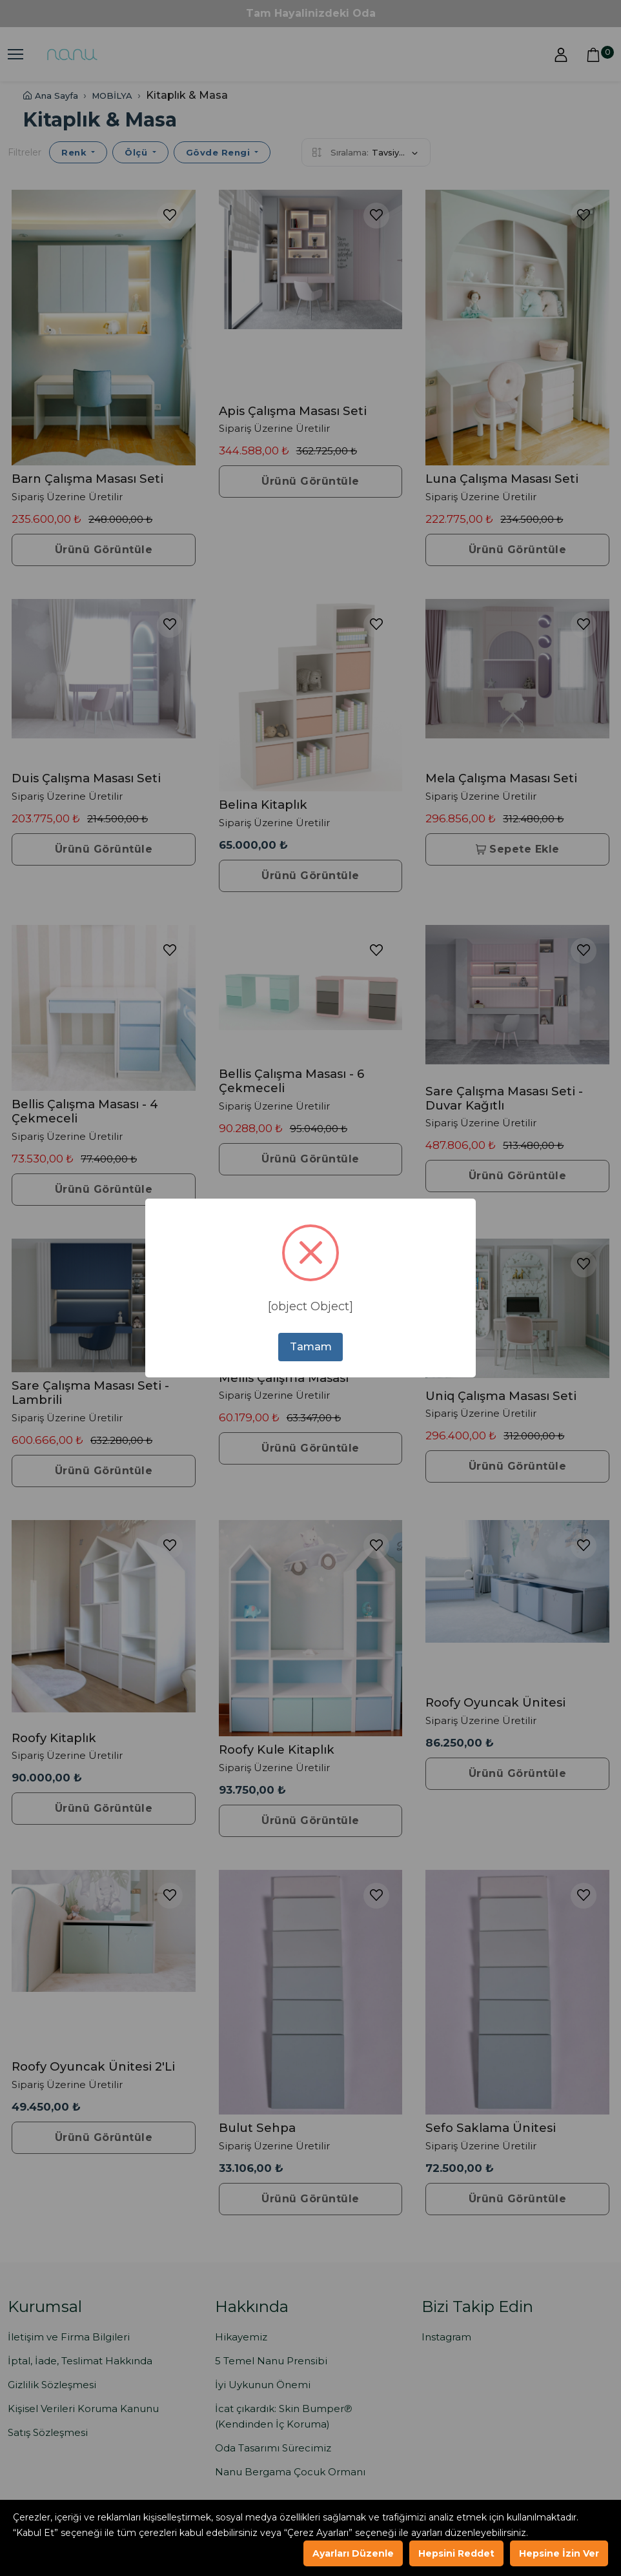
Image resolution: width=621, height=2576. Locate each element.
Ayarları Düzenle (353, 2553)
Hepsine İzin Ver (559, 2553)
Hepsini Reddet (456, 2553)
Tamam (311, 1347)
